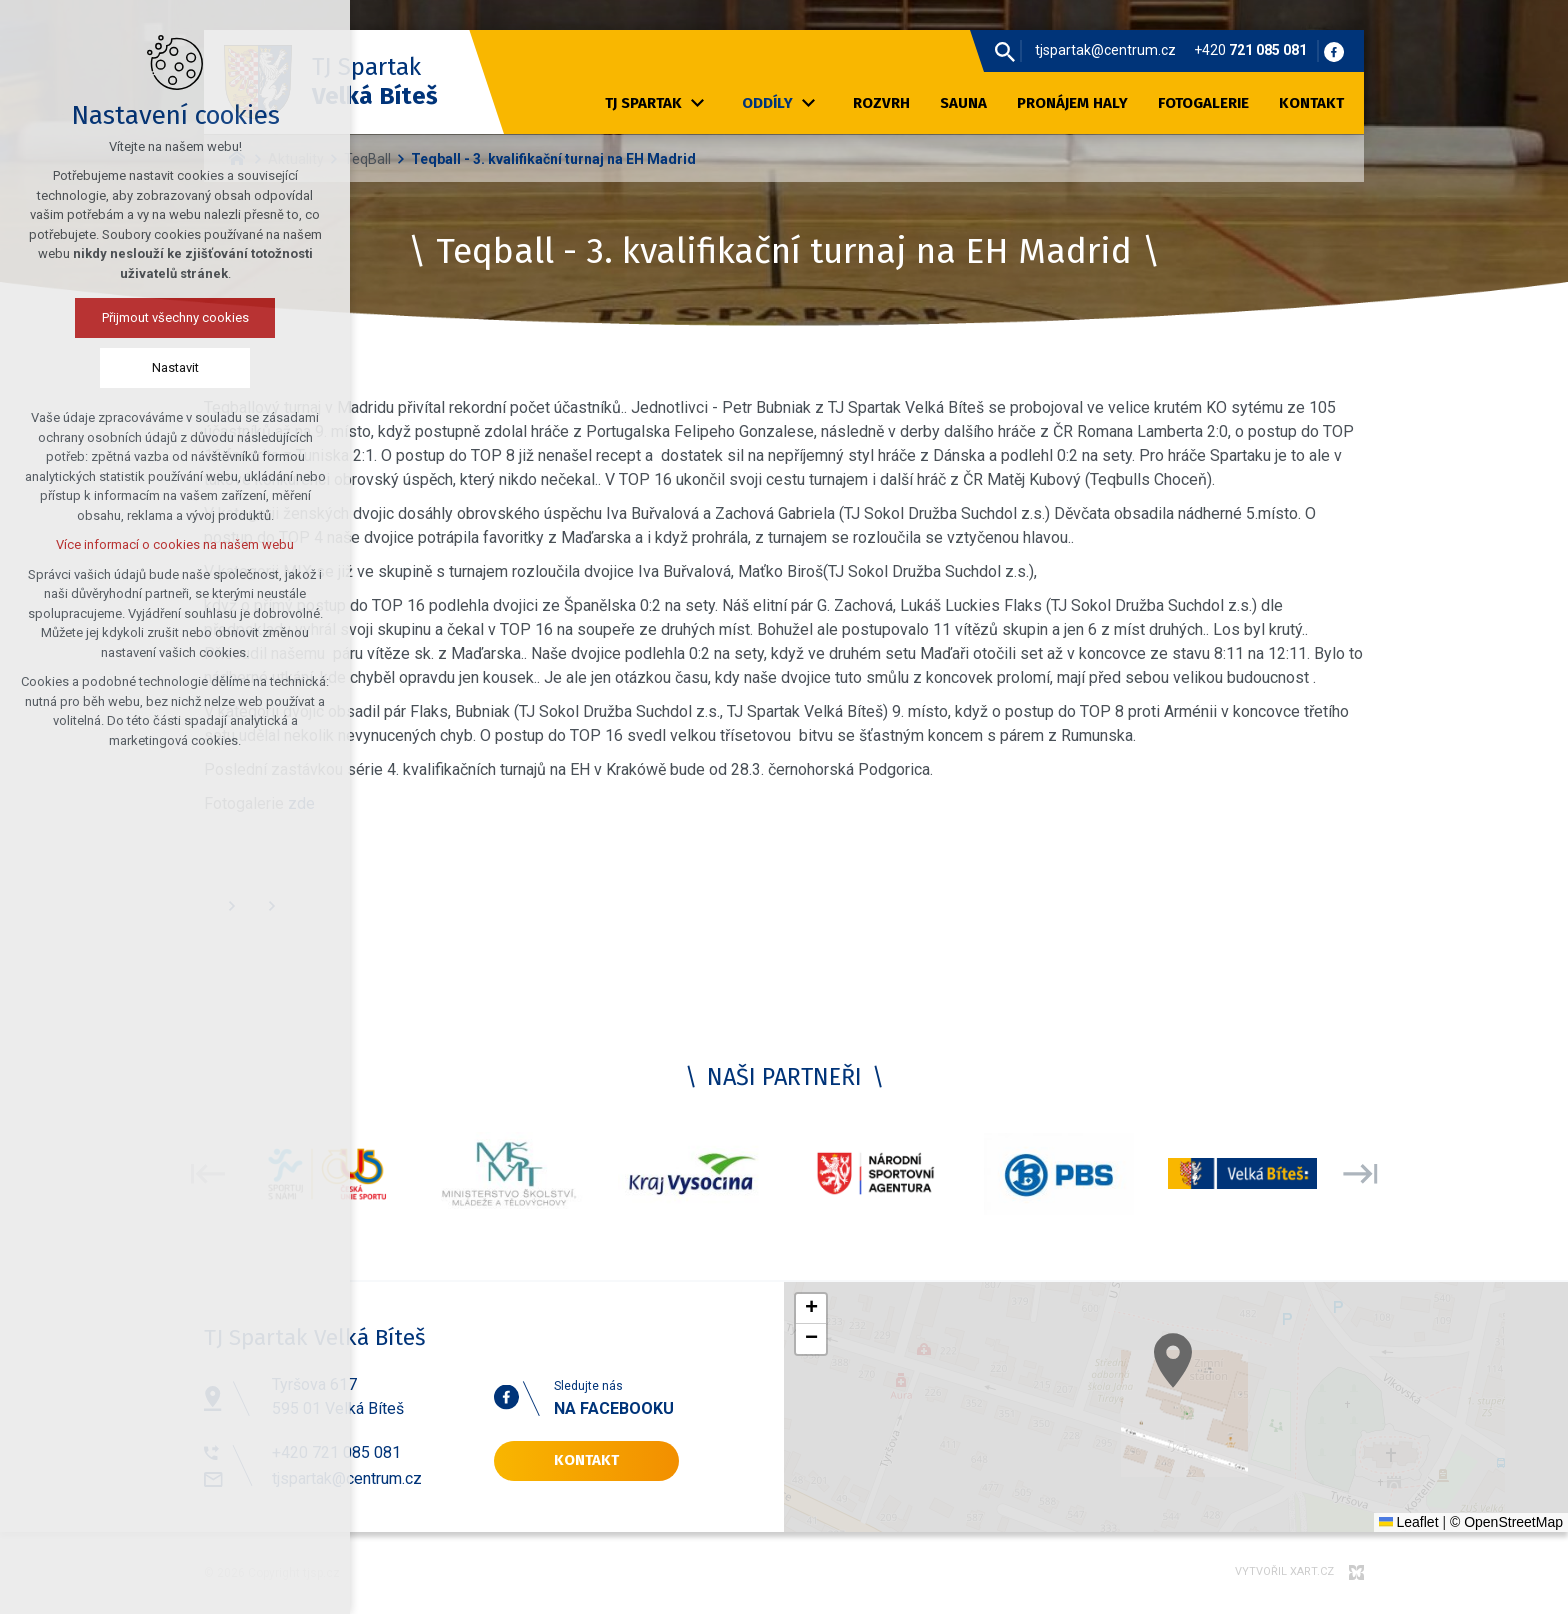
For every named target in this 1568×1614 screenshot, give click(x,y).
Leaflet (1409, 1522)
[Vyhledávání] (1005, 51)
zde (301, 803)
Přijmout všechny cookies (111, 317)
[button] (1217, 1390)
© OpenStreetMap (1506, 1522)
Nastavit (111, 367)
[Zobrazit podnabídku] (697, 103)
